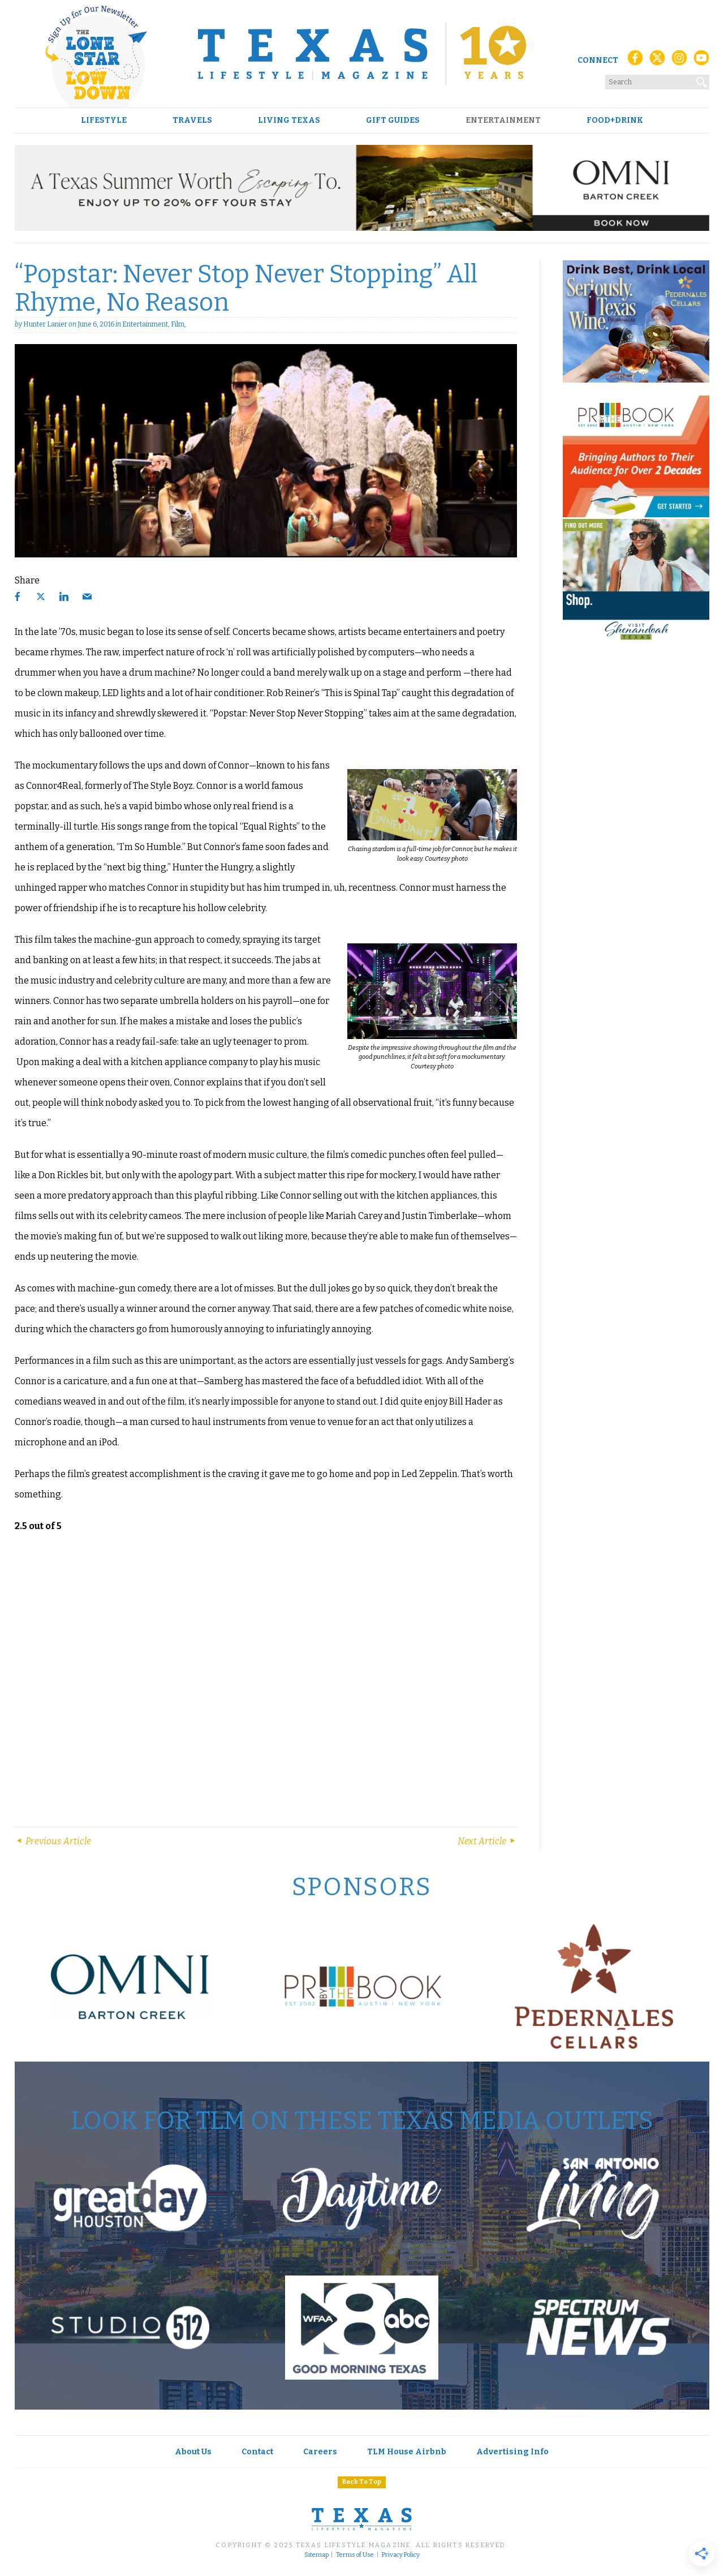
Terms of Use (355, 2555)
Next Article (487, 1841)
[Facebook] (635, 61)
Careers (320, 2452)
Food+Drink (615, 120)
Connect (598, 60)
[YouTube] (701, 61)
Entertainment (503, 120)
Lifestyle (104, 120)
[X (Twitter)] (657, 61)
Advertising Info (512, 2452)
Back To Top (361, 2481)
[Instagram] (679, 61)
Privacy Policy (401, 2555)
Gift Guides (393, 120)
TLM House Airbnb (406, 2452)
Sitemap (316, 2555)
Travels (192, 120)
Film (177, 324)
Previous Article (53, 1841)
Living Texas (289, 120)
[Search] (702, 79)
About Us (193, 2452)
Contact (257, 2452)
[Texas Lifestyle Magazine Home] (362, 54)
